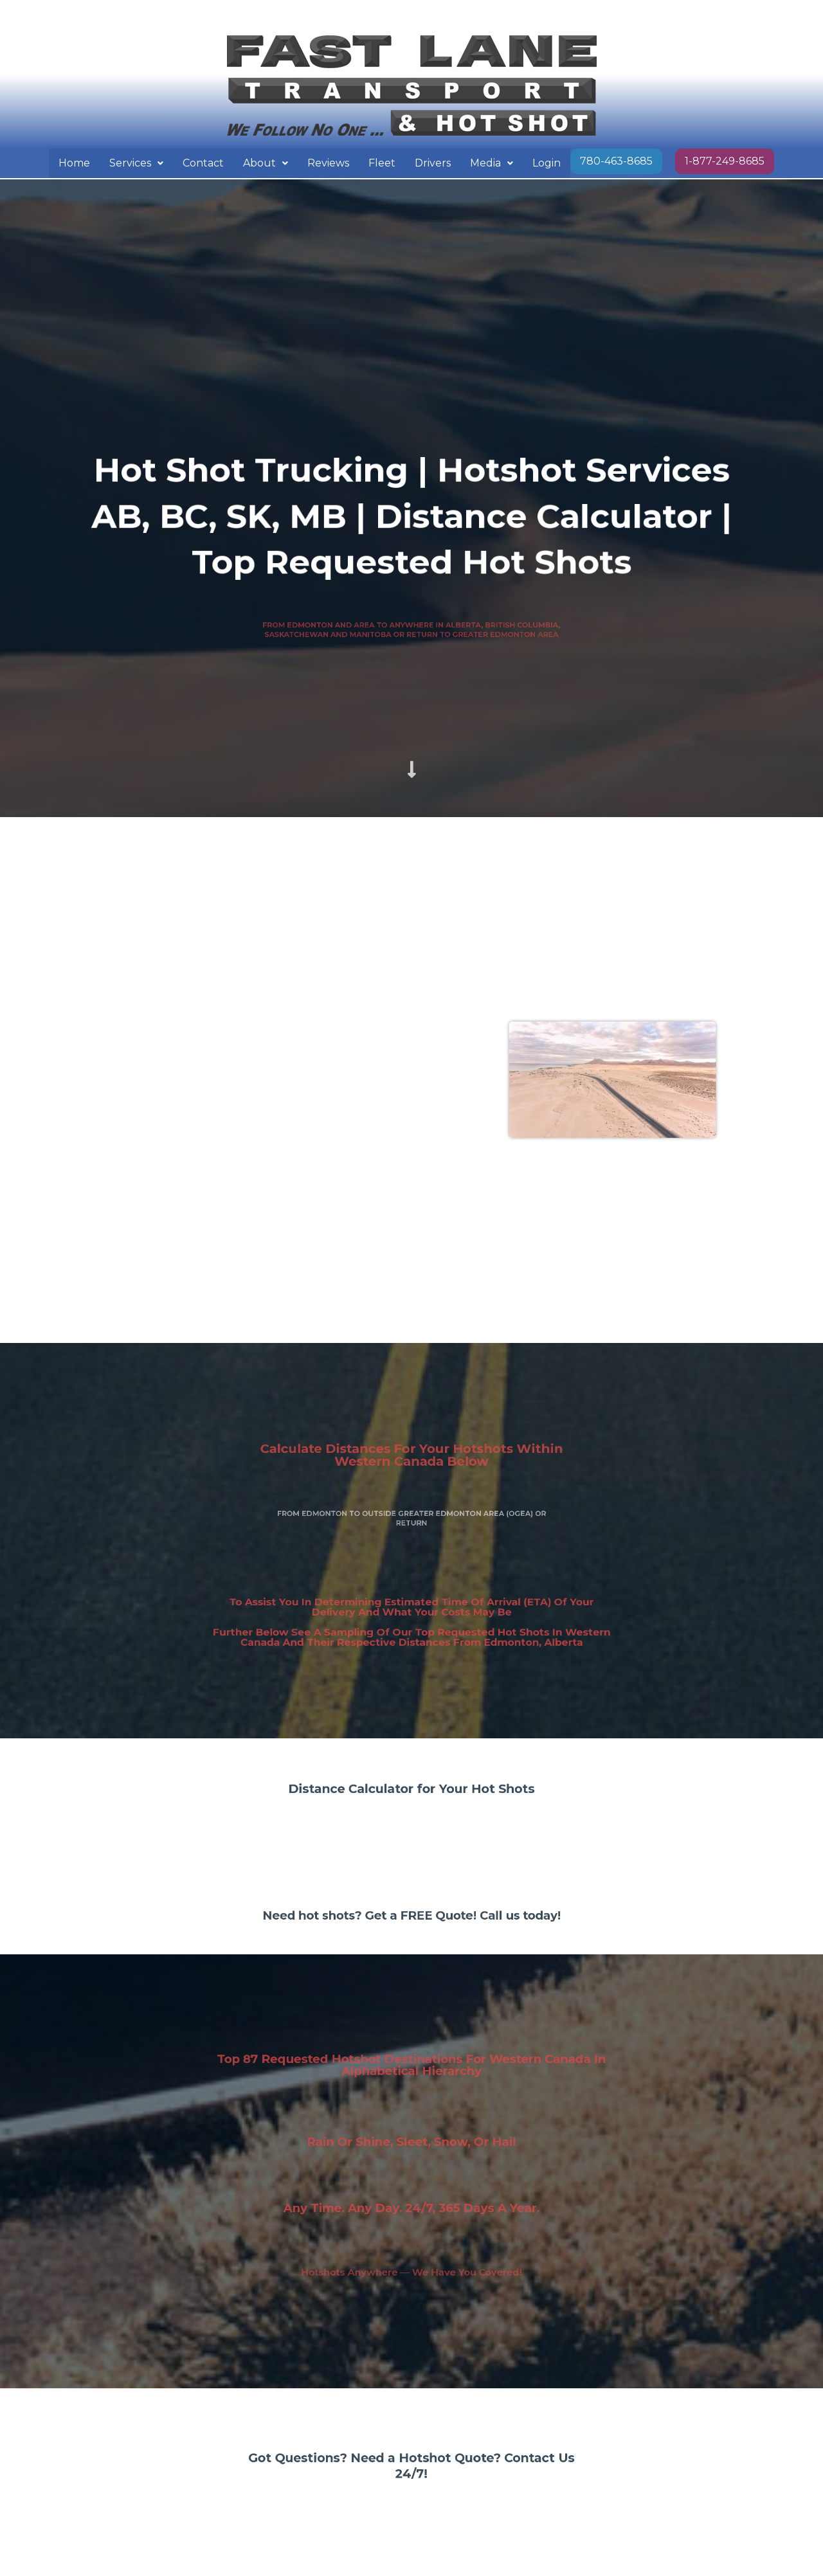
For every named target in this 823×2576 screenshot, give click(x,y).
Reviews (328, 163)
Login (546, 163)
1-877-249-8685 (724, 161)
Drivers (433, 163)
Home (74, 163)
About (265, 163)
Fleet (381, 163)
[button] (136, 163)
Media (491, 163)
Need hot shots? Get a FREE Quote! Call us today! (411, 1918)
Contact (203, 163)
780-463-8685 (616, 161)
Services (136, 163)
